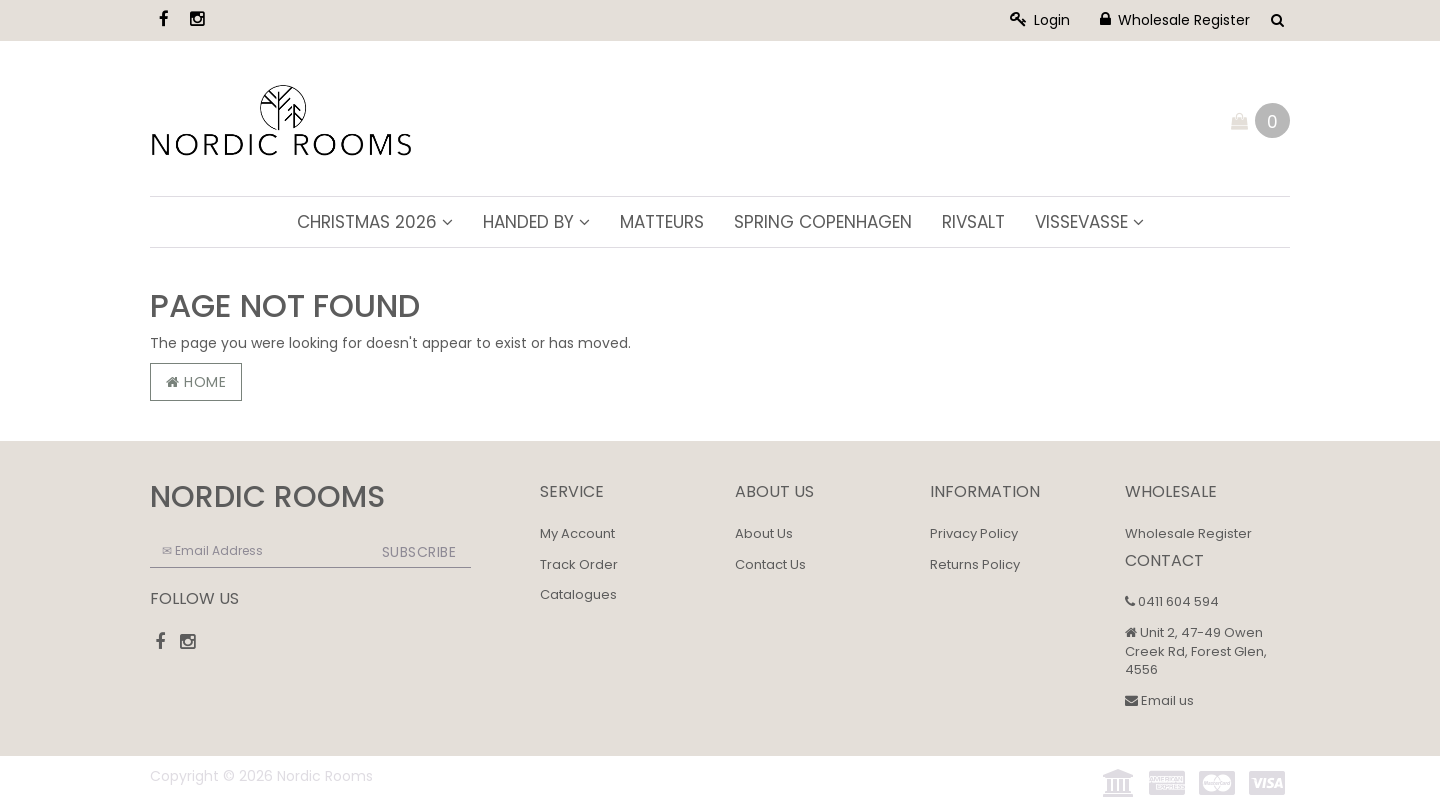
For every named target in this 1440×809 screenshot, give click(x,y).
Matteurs (662, 222)
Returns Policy (975, 564)
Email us (1159, 700)
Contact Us (770, 564)
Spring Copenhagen (823, 222)
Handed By (536, 222)
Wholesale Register (1175, 20)
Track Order (579, 564)
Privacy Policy (974, 533)
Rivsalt (973, 222)
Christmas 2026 (375, 222)
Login (1040, 20)
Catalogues (578, 594)
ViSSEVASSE (1089, 222)
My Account (577, 533)
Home (196, 382)
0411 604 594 (1172, 601)
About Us (764, 533)
